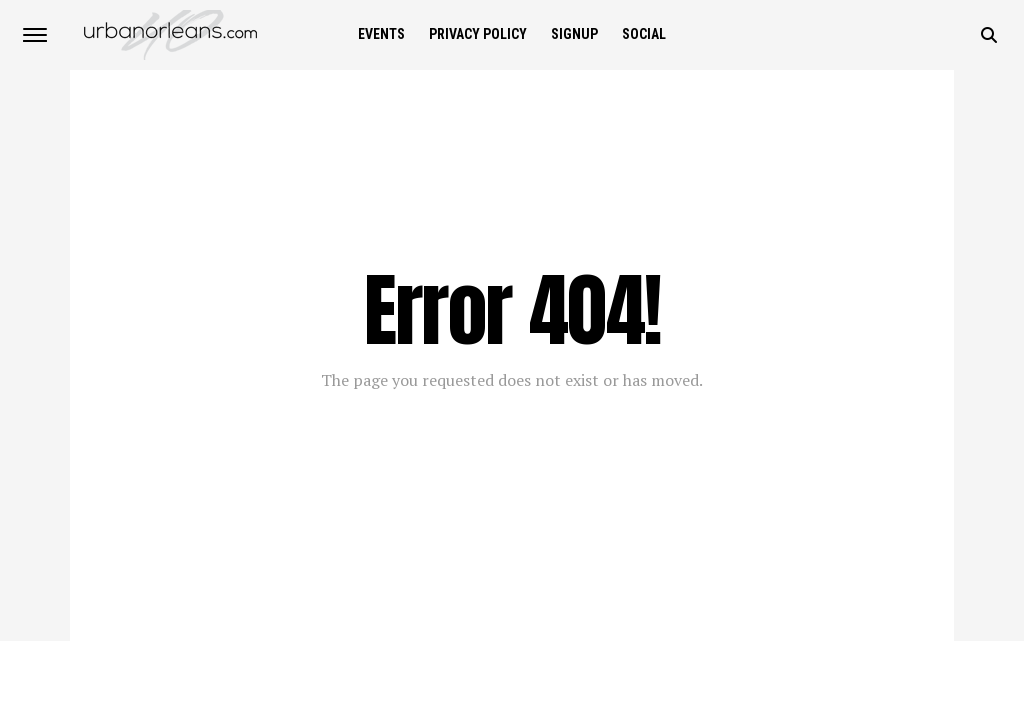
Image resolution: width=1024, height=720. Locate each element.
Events (381, 34)
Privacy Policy (478, 34)
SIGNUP (574, 34)
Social (644, 34)
